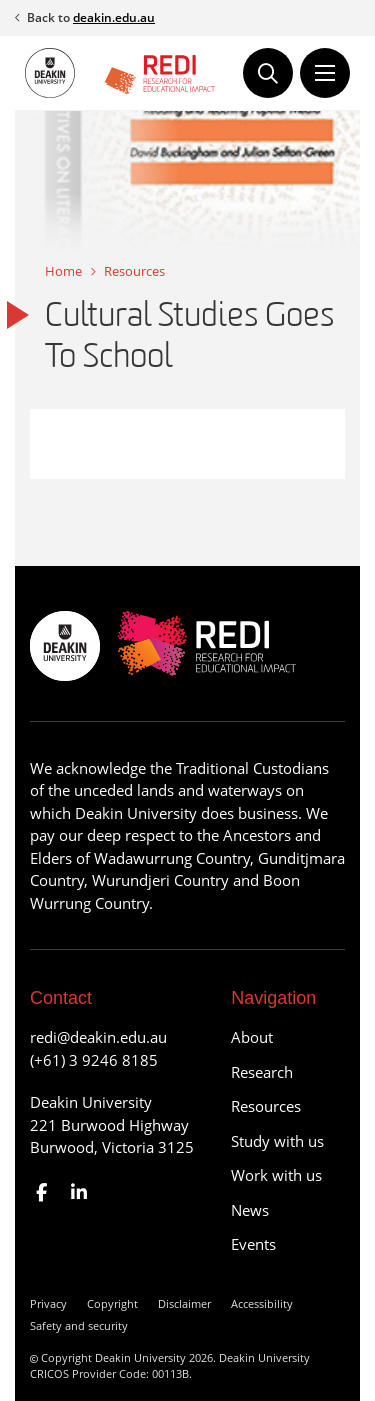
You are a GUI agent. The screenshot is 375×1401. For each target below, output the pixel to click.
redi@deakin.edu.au (98, 1037)
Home (63, 271)
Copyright (112, 1303)
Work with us (276, 1175)
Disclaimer (184, 1303)
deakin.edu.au (114, 17)
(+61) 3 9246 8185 (94, 1060)
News (250, 1210)
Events (253, 1244)
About (252, 1037)
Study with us (277, 1141)
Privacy (48, 1303)
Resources (134, 271)
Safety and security (79, 1325)
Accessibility (262, 1303)
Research (262, 1072)
